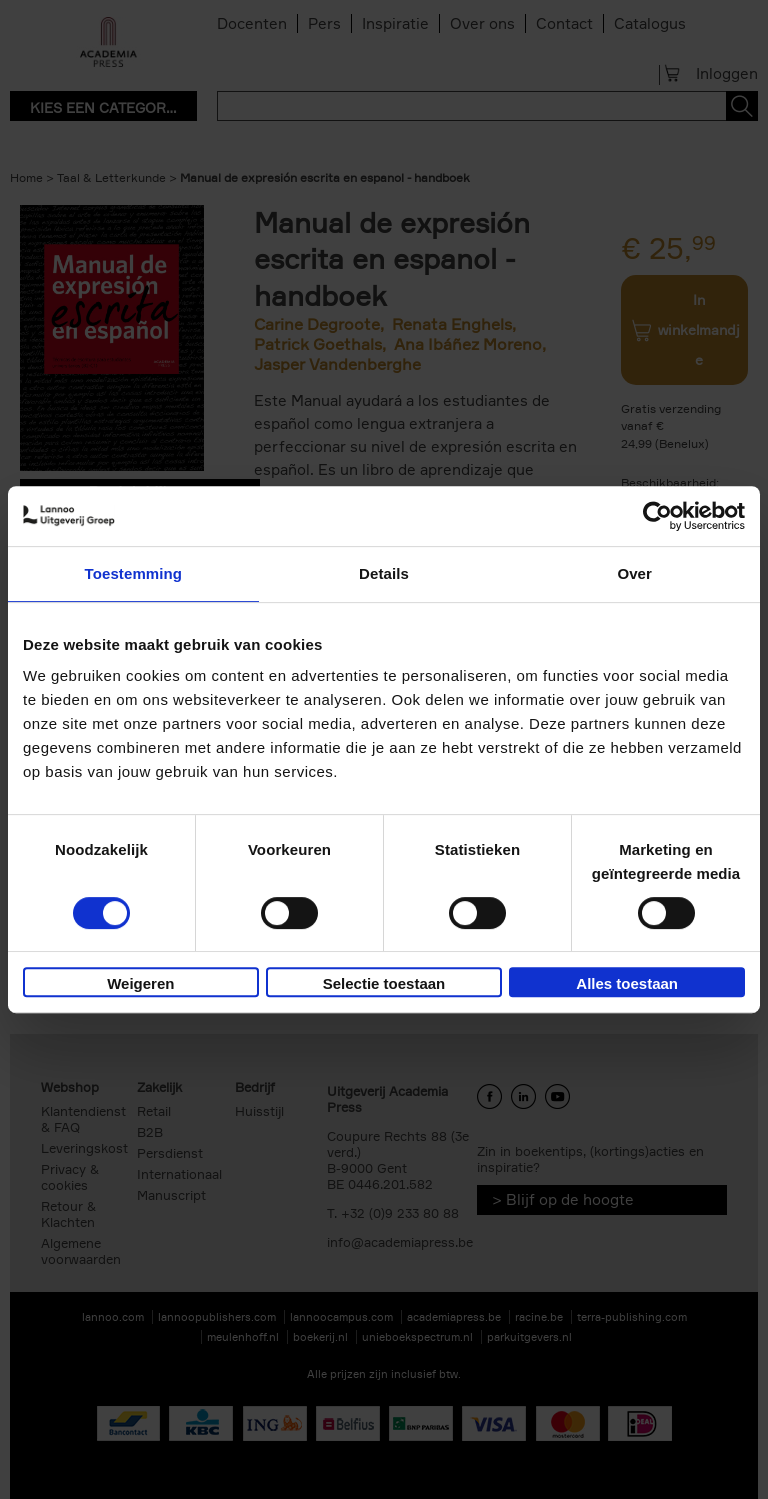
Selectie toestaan (384, 983)
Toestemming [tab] (134, 573)
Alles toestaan (627, 983)
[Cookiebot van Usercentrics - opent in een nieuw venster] (657, 516)
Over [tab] (634, 573)
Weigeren (140, 983)
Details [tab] (384, 573)
